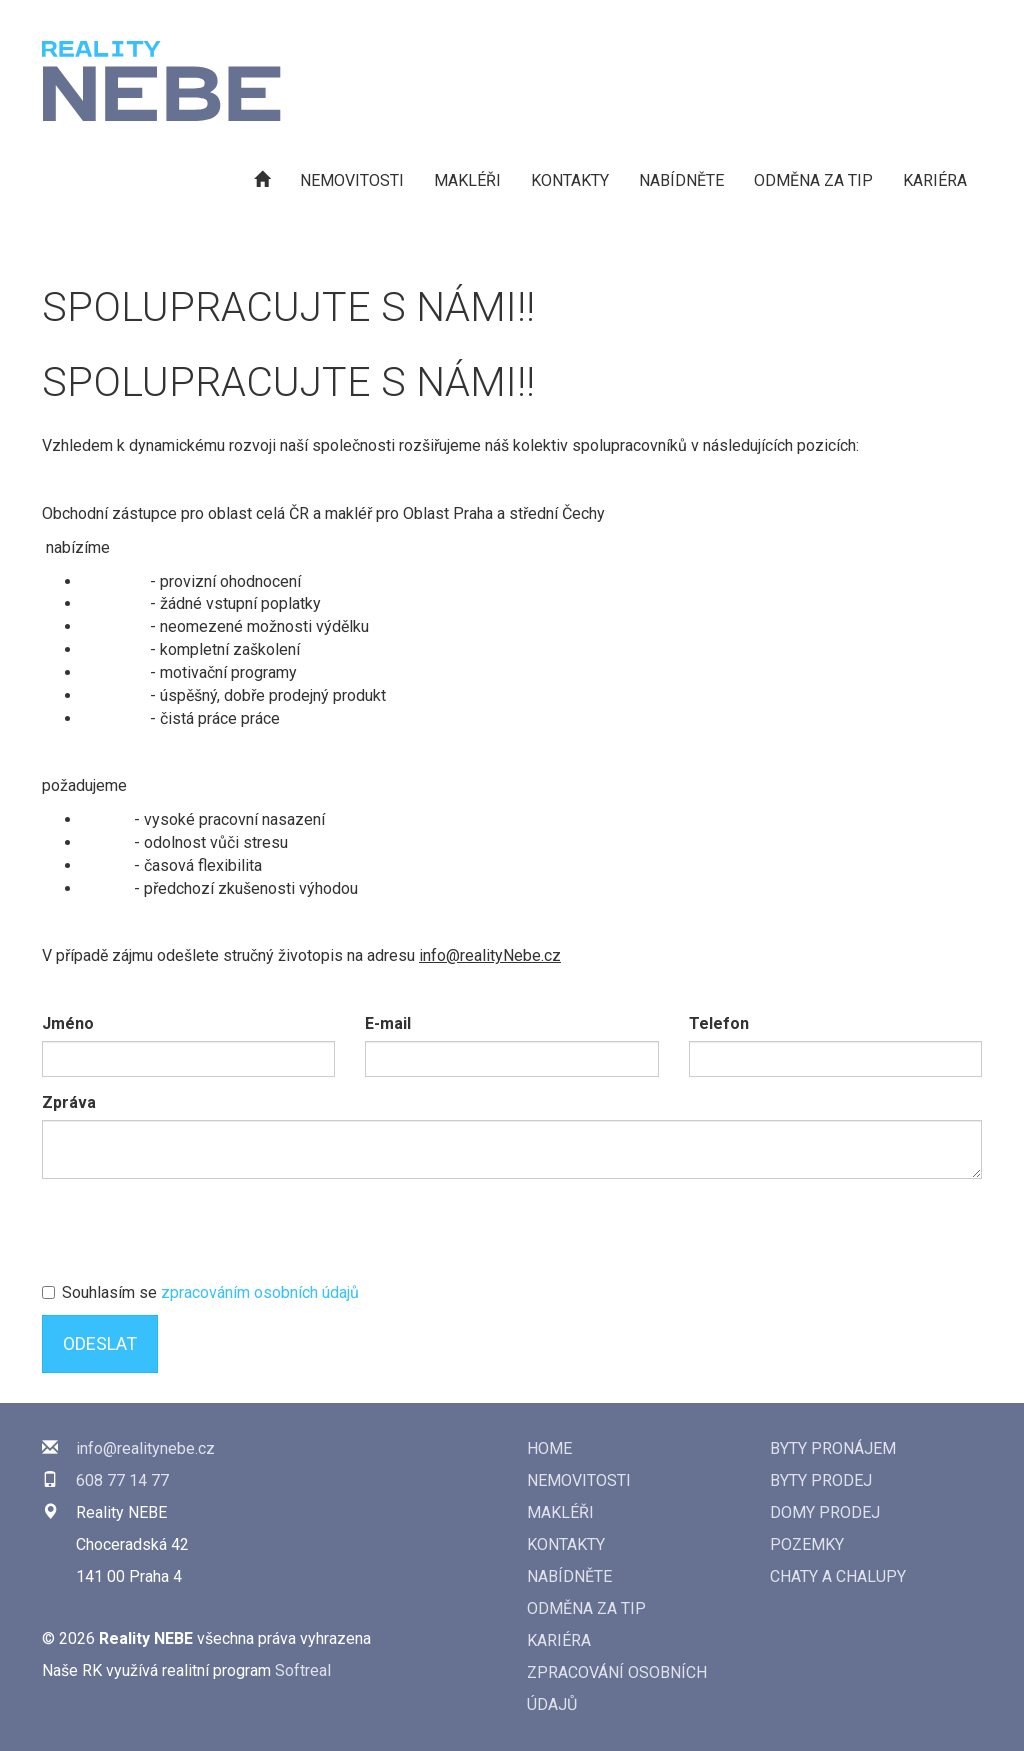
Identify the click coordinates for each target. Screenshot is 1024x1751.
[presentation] (194, 1233)
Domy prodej (825, 1512)
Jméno (68, 1023)
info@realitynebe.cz (145, 1448)
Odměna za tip (813, 180)
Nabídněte (681, 180)
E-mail (388, 1023)
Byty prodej (821, 1480)
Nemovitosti (352, 180)
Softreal (303, 1670)
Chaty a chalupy (838, 1576)
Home (549, 1448)
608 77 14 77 (122, 1480)
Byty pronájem (833, 1448)
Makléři (467, 180)
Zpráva (69, 1102)
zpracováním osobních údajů (260, 1292)
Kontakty (570, 180)
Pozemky (807, 1544)
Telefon (719, 1023)
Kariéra (935, 180)
